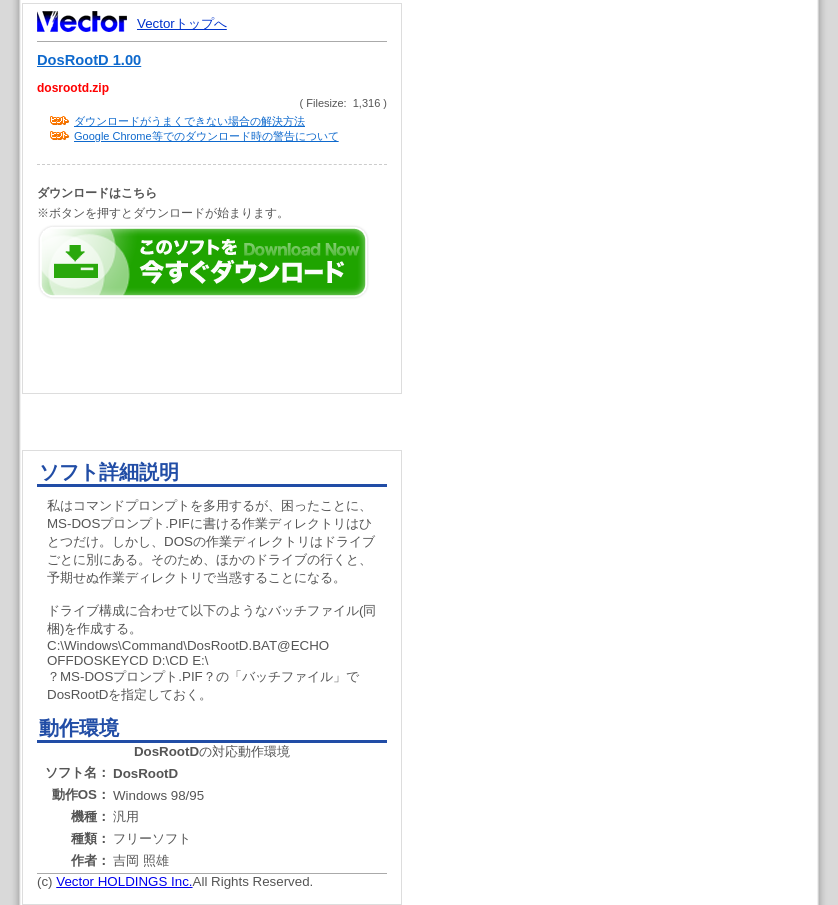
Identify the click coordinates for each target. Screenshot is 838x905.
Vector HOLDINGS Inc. (124, 881)
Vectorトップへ (182, 23)
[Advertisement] (627, 380)
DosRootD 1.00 (89, 60)
